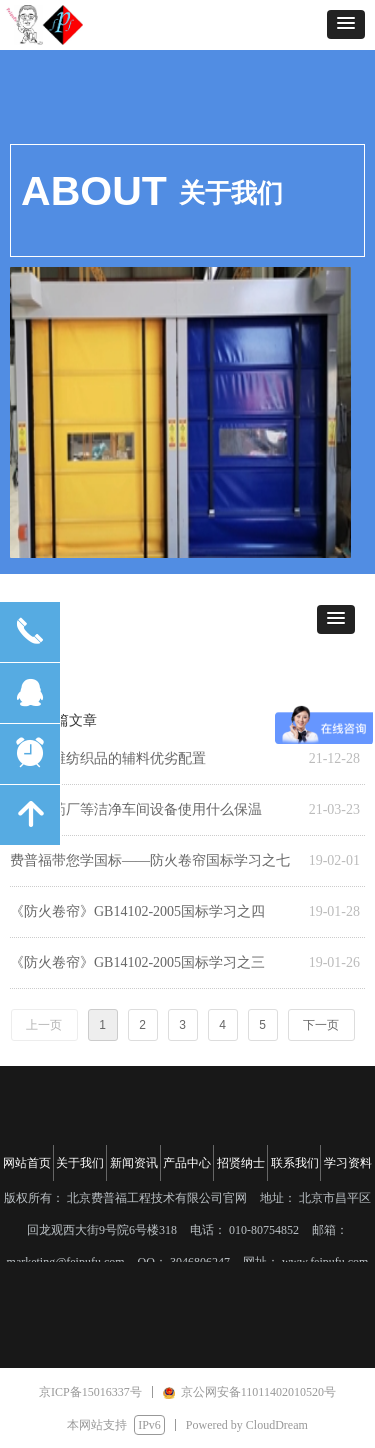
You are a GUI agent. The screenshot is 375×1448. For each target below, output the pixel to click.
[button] (346, 24)
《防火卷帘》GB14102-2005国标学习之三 (137, 962)
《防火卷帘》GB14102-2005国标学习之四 (137, 911)
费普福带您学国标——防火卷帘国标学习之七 (150, 860)
